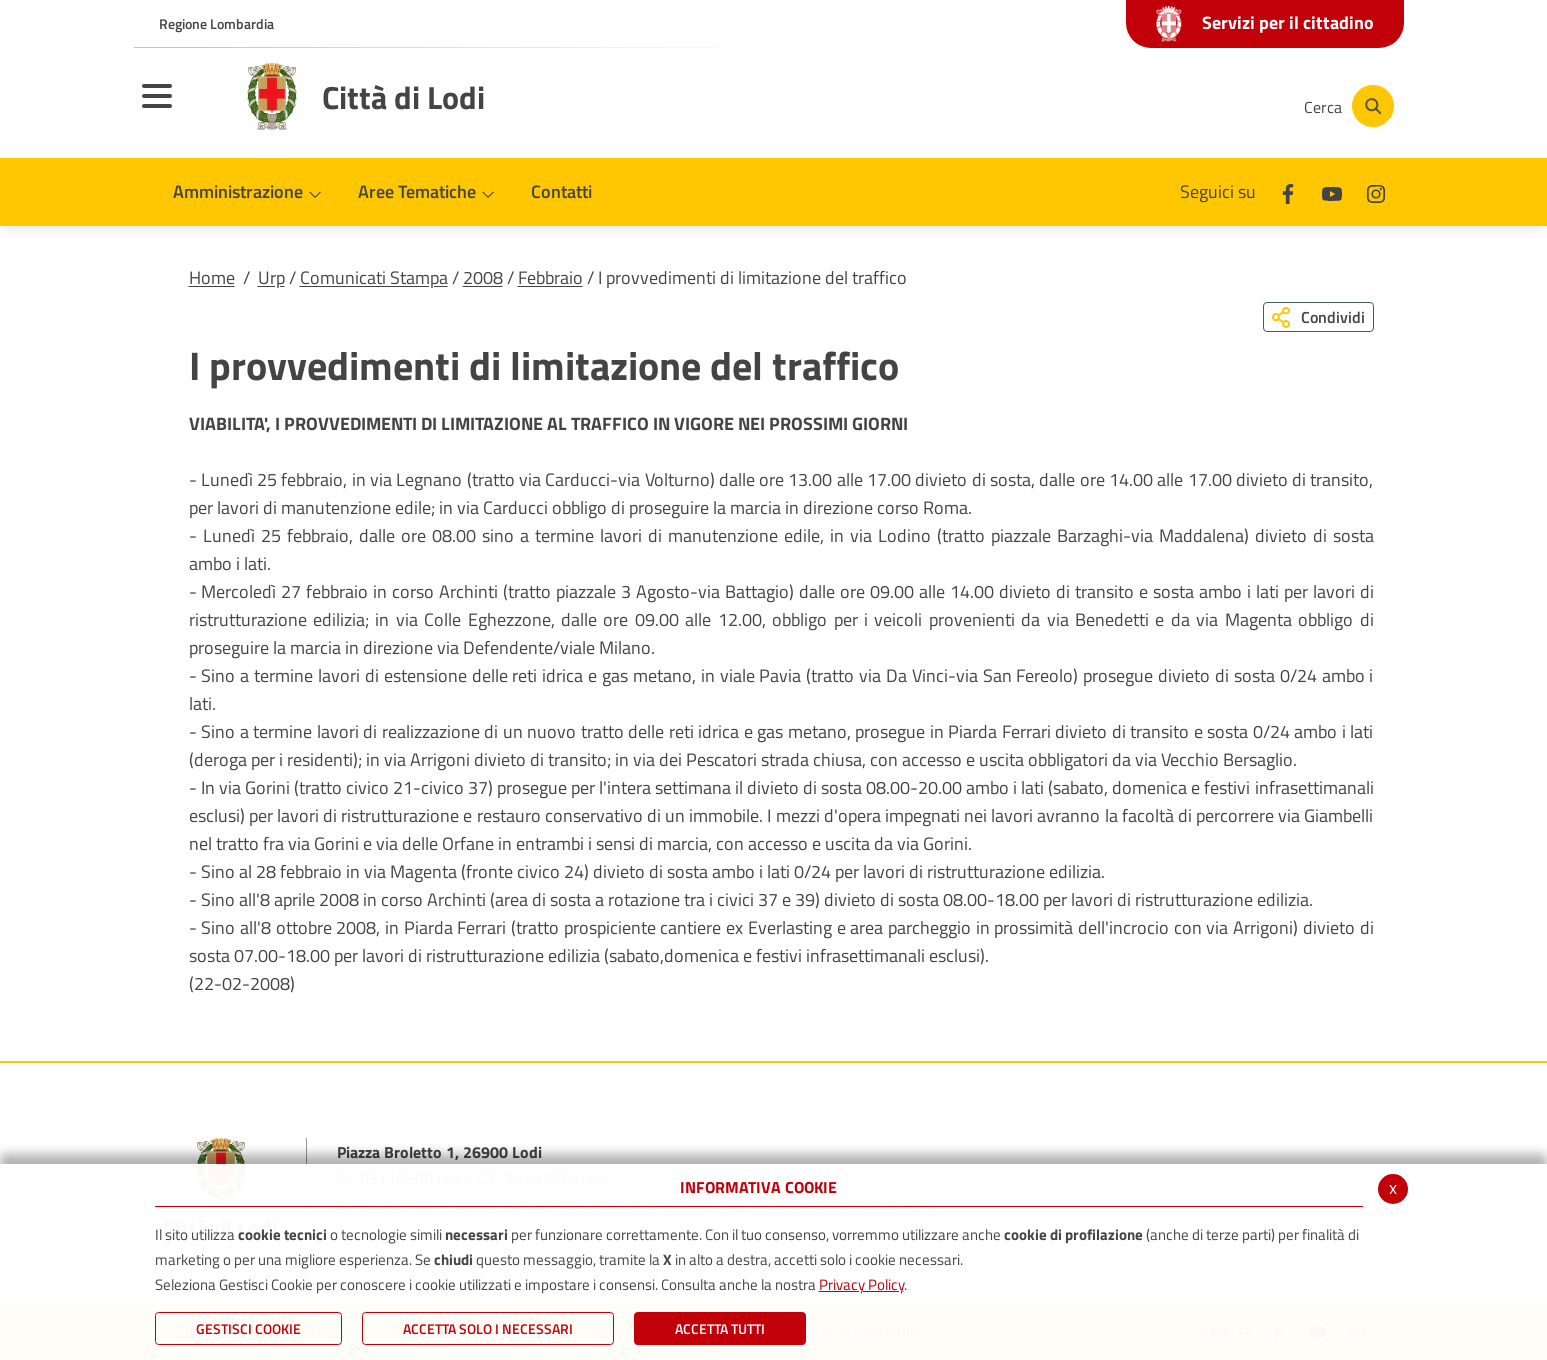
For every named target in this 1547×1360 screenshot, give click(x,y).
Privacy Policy (861, 1284)
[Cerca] (1346, 106)
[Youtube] (1148, 106)
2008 (483, 277)
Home (212, 277)
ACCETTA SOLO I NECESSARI (488, 1328)
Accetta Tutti (720, 1328)
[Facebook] (1088, 106)
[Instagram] (1208, 106)
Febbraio (550, 277)
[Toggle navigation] (182, 109)
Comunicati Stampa (374, 277)
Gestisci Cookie (248, 1328)
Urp (271, 277)
